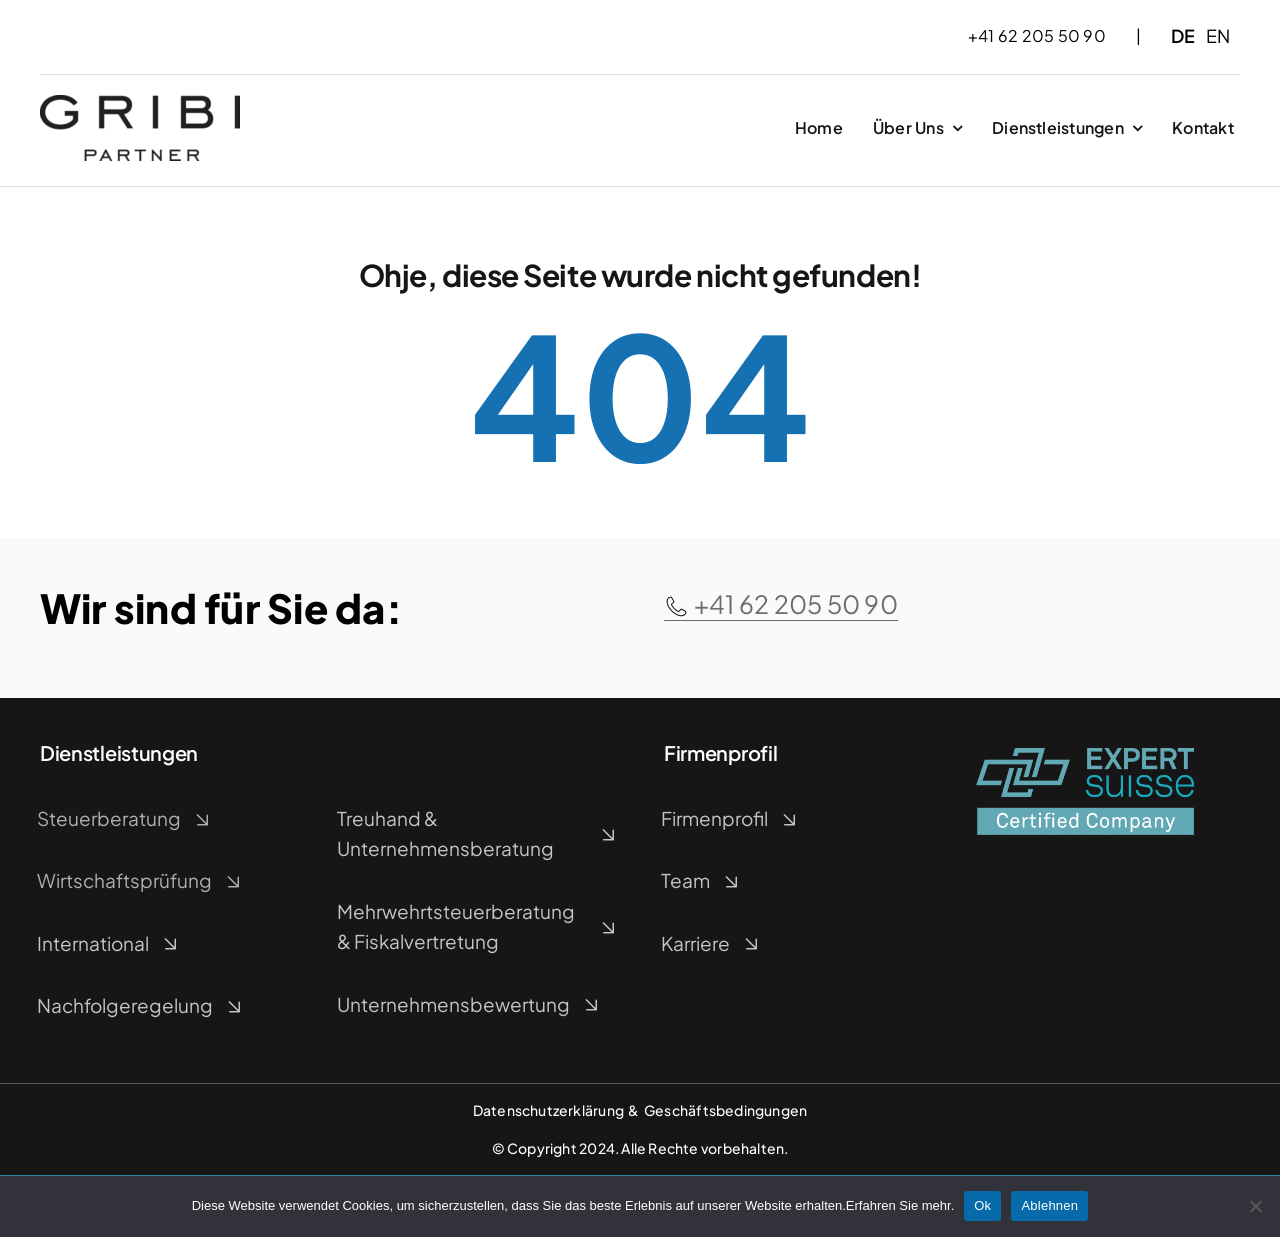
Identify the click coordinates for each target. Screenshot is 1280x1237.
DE (1183, 35)
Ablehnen (1049, 1205)
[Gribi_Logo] (140, 102)
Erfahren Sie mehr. (900, 1205)
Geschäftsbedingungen (725, 1110)
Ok (982, 1205)
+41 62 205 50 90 (781, 604)
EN (1218, 35)
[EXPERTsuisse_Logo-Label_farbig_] (1085, 755)
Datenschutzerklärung (548, 1110)
